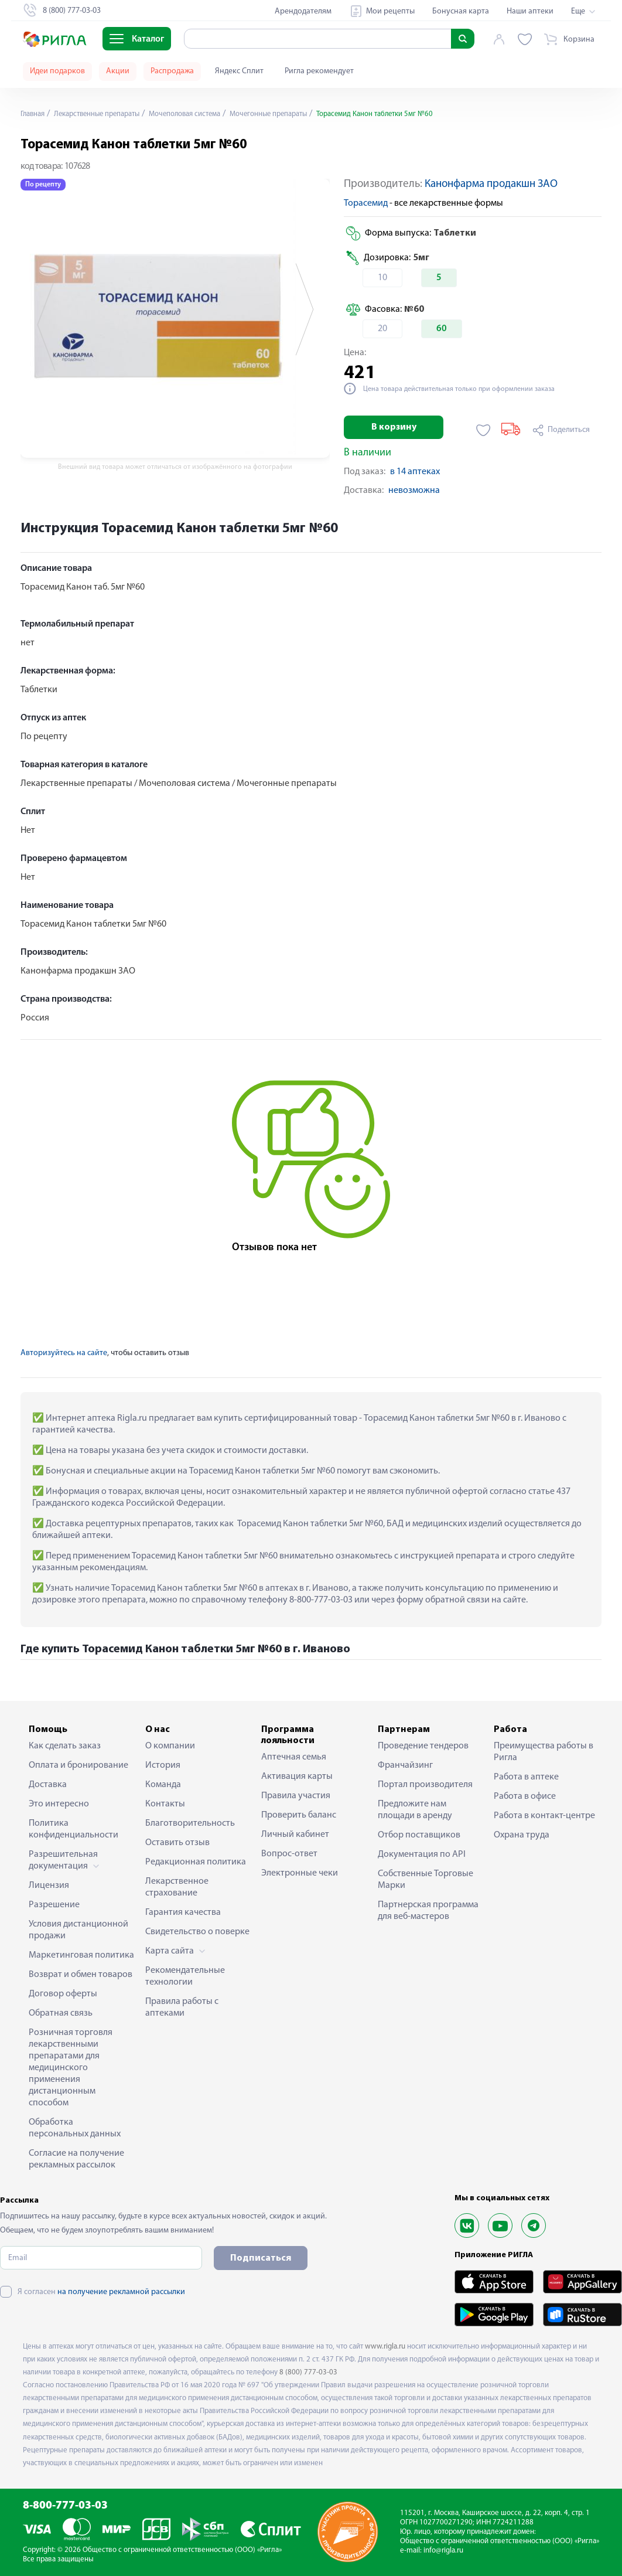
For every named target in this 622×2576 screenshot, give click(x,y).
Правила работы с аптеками (181, 2007)
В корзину (393, 427)
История (162, 1765)
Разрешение (54, 1905)
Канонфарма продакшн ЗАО (491, 184)
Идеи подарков (57, 71)
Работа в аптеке (526, 1777)
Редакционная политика (195, 1862)
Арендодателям (303, 11)
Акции (117, 71)
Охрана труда (521, 1835)
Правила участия (295, 1796)
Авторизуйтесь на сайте (63, 1353)
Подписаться (260, 2258)
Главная (34, 114)
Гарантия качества (183, 1912)
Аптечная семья (293, 1757)
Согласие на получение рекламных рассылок (76, 2159)
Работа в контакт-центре (544, 1815)
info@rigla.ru (443, 2550)
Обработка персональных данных (75, 2128)
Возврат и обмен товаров (80, 1974)
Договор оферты (63, 1994)
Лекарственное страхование (177, 1887)
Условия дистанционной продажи (78, 1930)
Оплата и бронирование (78, 1765)
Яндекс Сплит (239, 71)
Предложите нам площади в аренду (415, 1809)
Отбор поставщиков (419, 1835)
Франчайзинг (405, 1765)
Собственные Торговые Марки (425, 1879)
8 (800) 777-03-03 (308, 2372)
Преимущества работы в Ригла (543, 1751)
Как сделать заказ (65, 1746)
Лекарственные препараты (105, 114)
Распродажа (172, 71)
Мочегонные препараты (296, 114)
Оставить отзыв (177, 1842)
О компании (170, 1746)
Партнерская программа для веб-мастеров (428, 1910)
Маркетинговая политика (81, 1955)
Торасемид (366, 203)
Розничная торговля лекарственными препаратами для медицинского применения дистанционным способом (70, 2068)
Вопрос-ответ (289, 1854)
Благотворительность (190, 1823)
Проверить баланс (298, 1815)
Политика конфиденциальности (73, 1829)
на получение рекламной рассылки (121, 2292)
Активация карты (297, 1776)
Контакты (165, 1804)
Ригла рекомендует (319, 71)
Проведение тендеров (423, 1746)
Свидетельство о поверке (197, 1932)
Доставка (48, 1784)
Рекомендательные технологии (185, 1976)
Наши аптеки (530, 11)
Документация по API (422, 1854)
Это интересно (59, 1804)
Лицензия (49, 1885)
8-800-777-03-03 (65, 2506)
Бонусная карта (460, 11)
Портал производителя (425, 1784)
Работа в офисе (525, 1796)
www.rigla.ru (385, 2346)
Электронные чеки (299, 1873)
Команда (163, 1784)
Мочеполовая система (204, 114)
